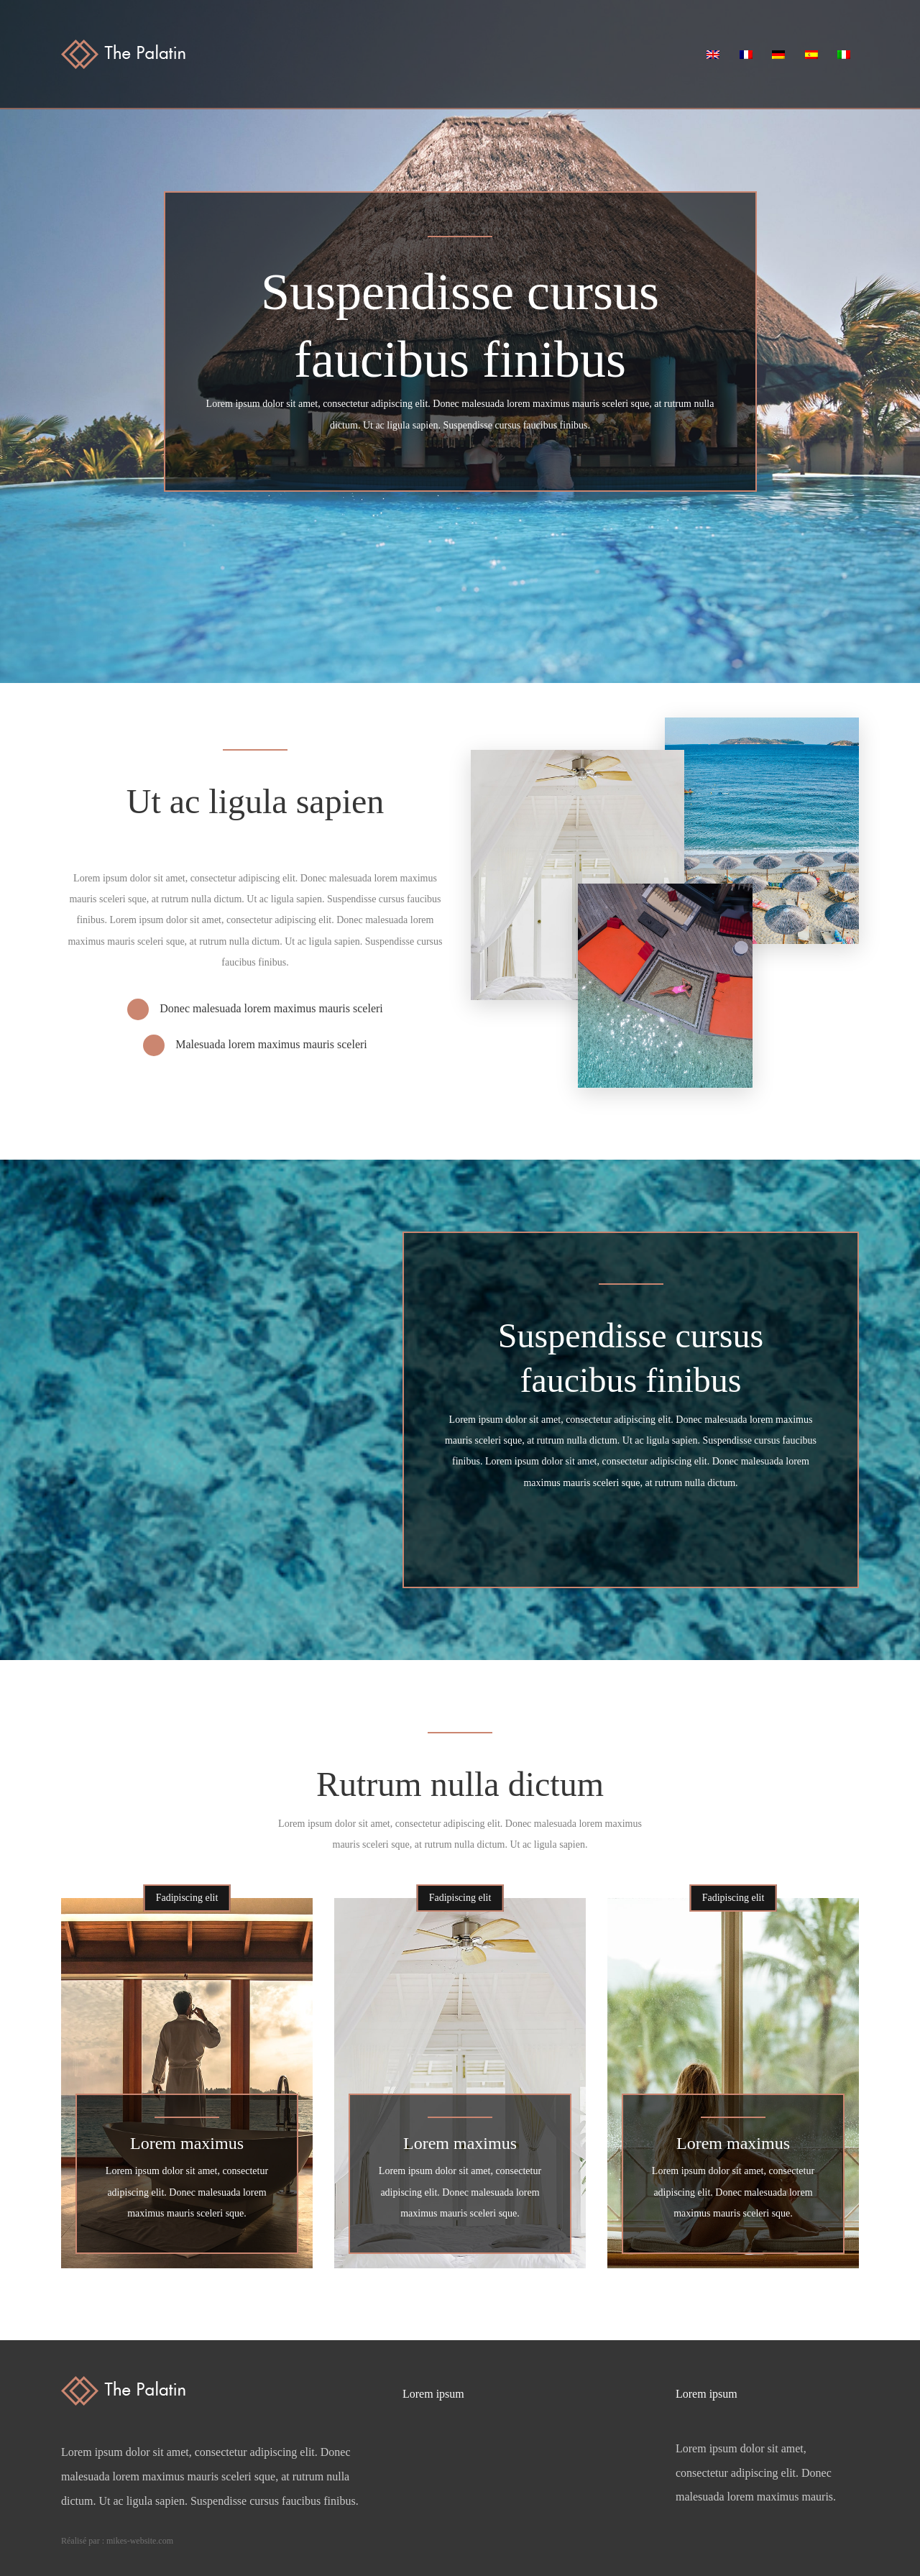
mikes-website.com (139, 2541)
